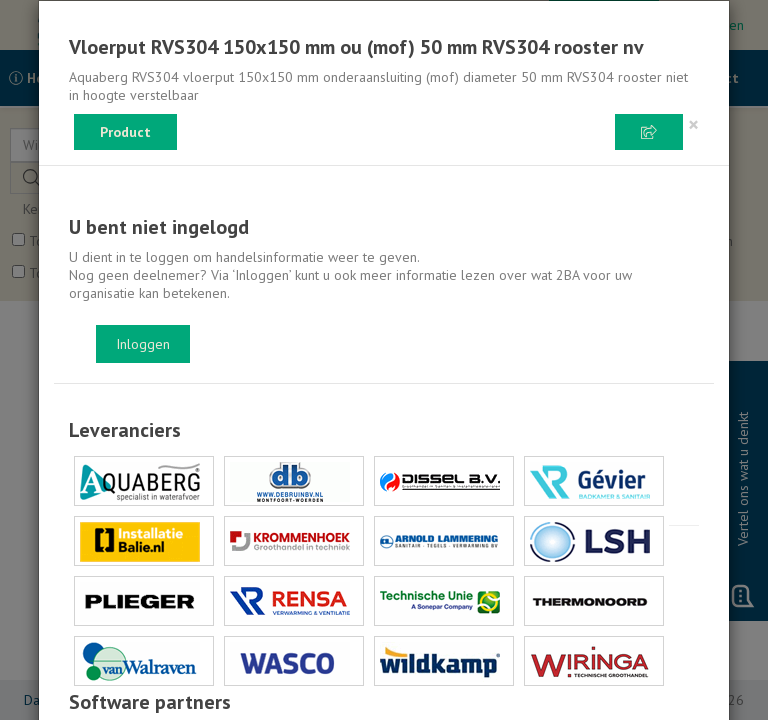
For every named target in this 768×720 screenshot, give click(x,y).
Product (125, 132)
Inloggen (143, 344)
